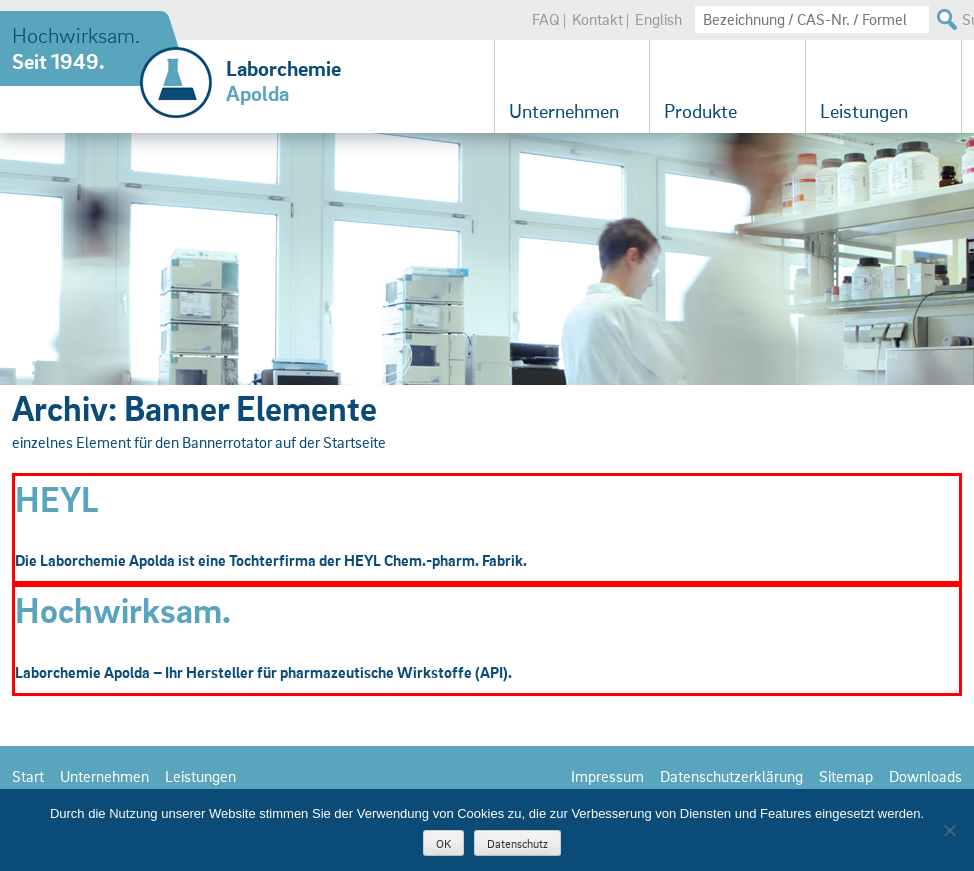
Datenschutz (517, 843)
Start (28, 776)
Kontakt (597, 19)
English (658, 19)
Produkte (700, 111)
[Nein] (949, 830)
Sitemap (846, 776)
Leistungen (864, 111)
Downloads (925, 776)
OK (443, 843)
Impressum (607, 776)
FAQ (546, 19)
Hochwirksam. (123, 609)
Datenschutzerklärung (731, 776)
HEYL (56, 498)
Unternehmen (564, 111)
